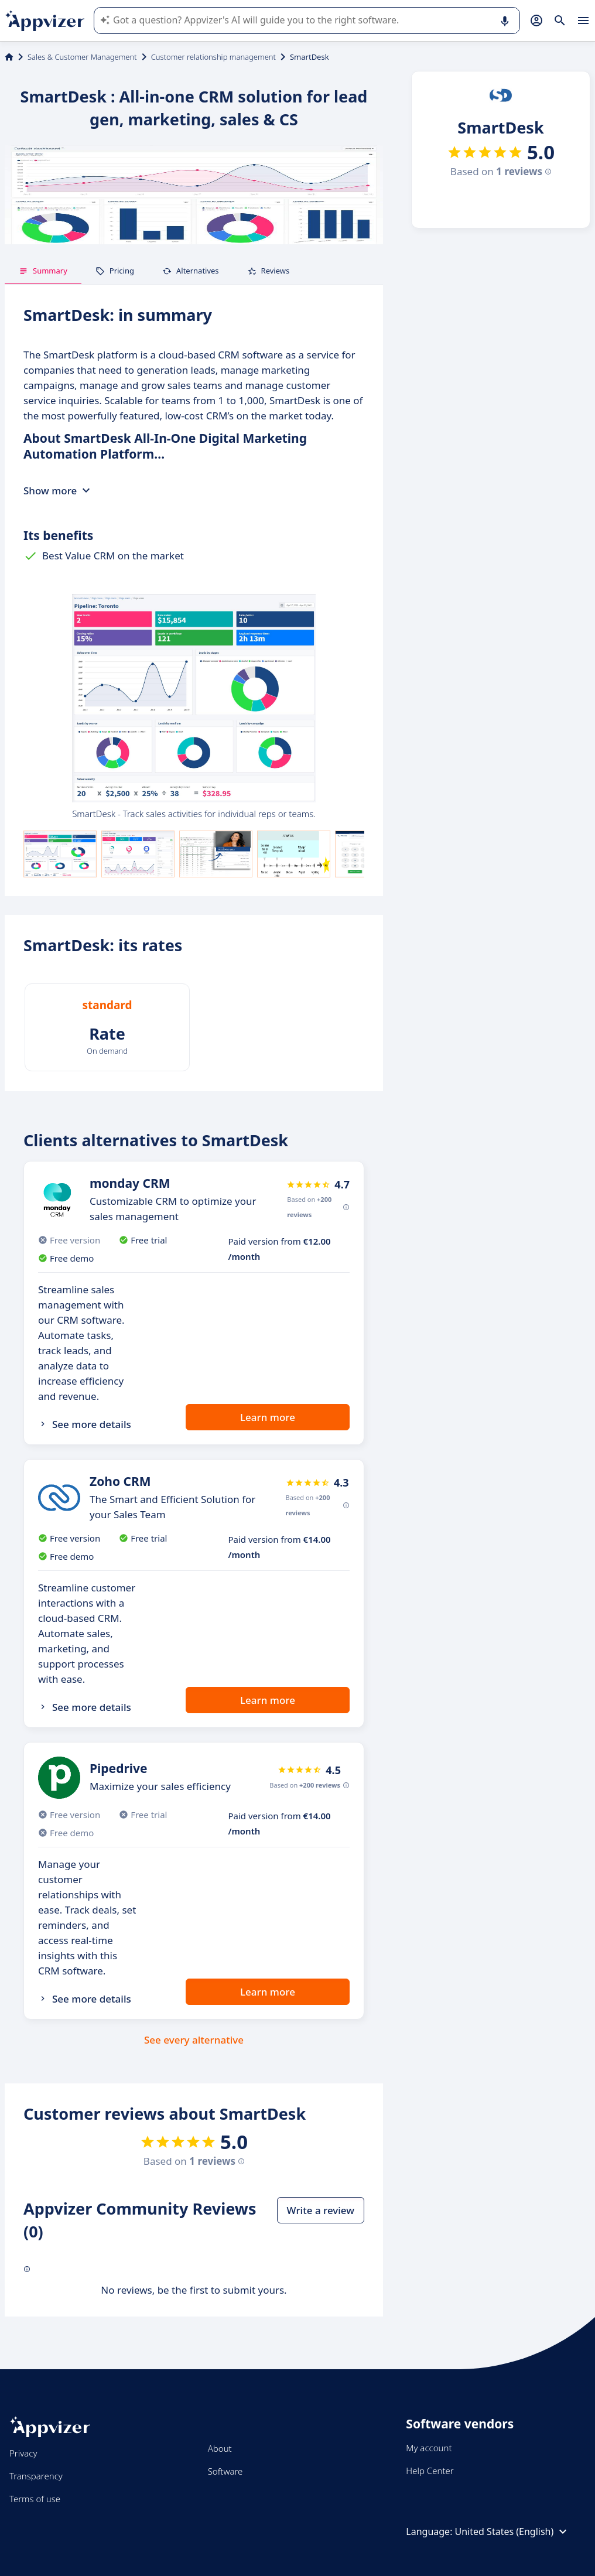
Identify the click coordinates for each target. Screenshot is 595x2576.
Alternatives (190, 270)
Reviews (268, 270)
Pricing (114, 270)
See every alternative (194, 2040)
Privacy (23, 2453)
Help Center (429, 2470)
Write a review (320, 2210)
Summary (43, 270)
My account (429, 2448)
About (220, 2448)
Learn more (267, 1417)
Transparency (36, 2476)
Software (225, 2471)
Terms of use (34, 2499)
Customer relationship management (213, 57)
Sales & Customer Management (82, 57)
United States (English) (512, 2531)
